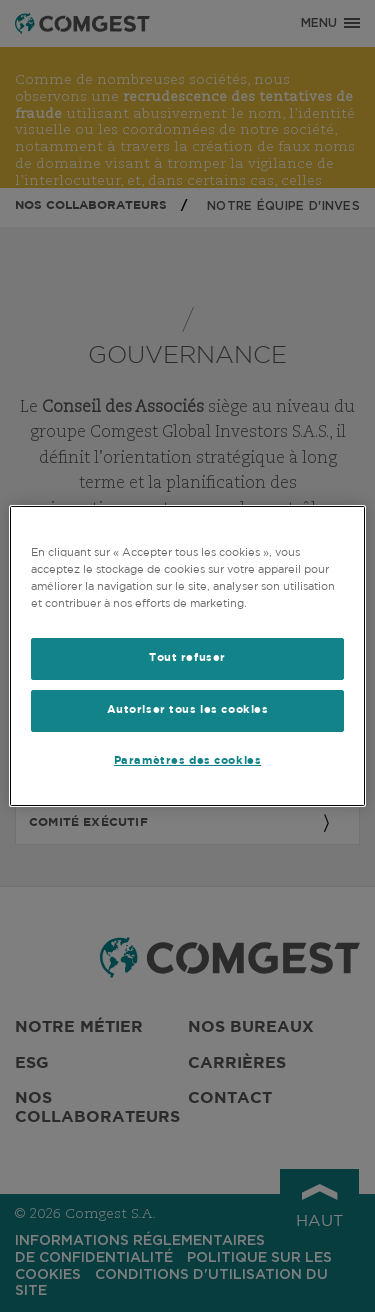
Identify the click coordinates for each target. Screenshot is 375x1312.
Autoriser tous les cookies (188, 710)
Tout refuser (187, 658)
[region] (187, 656)
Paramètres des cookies (188, 761)
